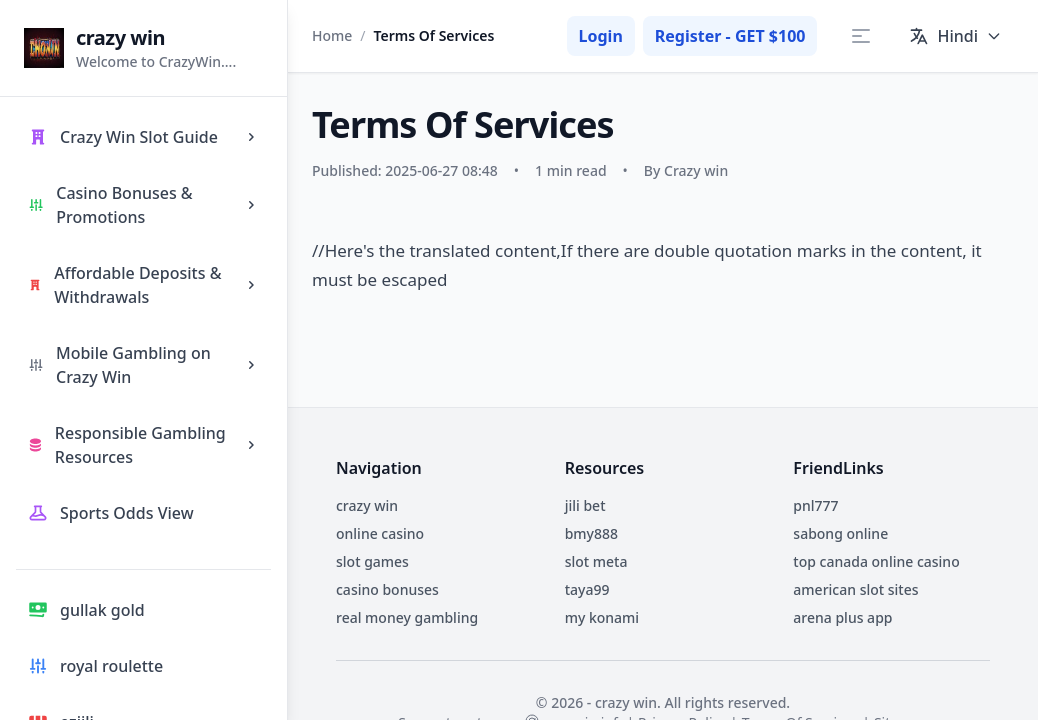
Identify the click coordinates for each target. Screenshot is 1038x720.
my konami (602, 617)
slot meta (596, 561)
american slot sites (855, 589)
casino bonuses (387, 589)
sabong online (840, 533)
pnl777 (815, 505)
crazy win (367, 505)
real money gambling (407, 617)
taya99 (587, 589)
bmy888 (591, 533)
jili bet (585, 505)
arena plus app (842, 617)
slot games (372, 561)
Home (332, 35)
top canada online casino (876, 561)
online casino (380, 533)
